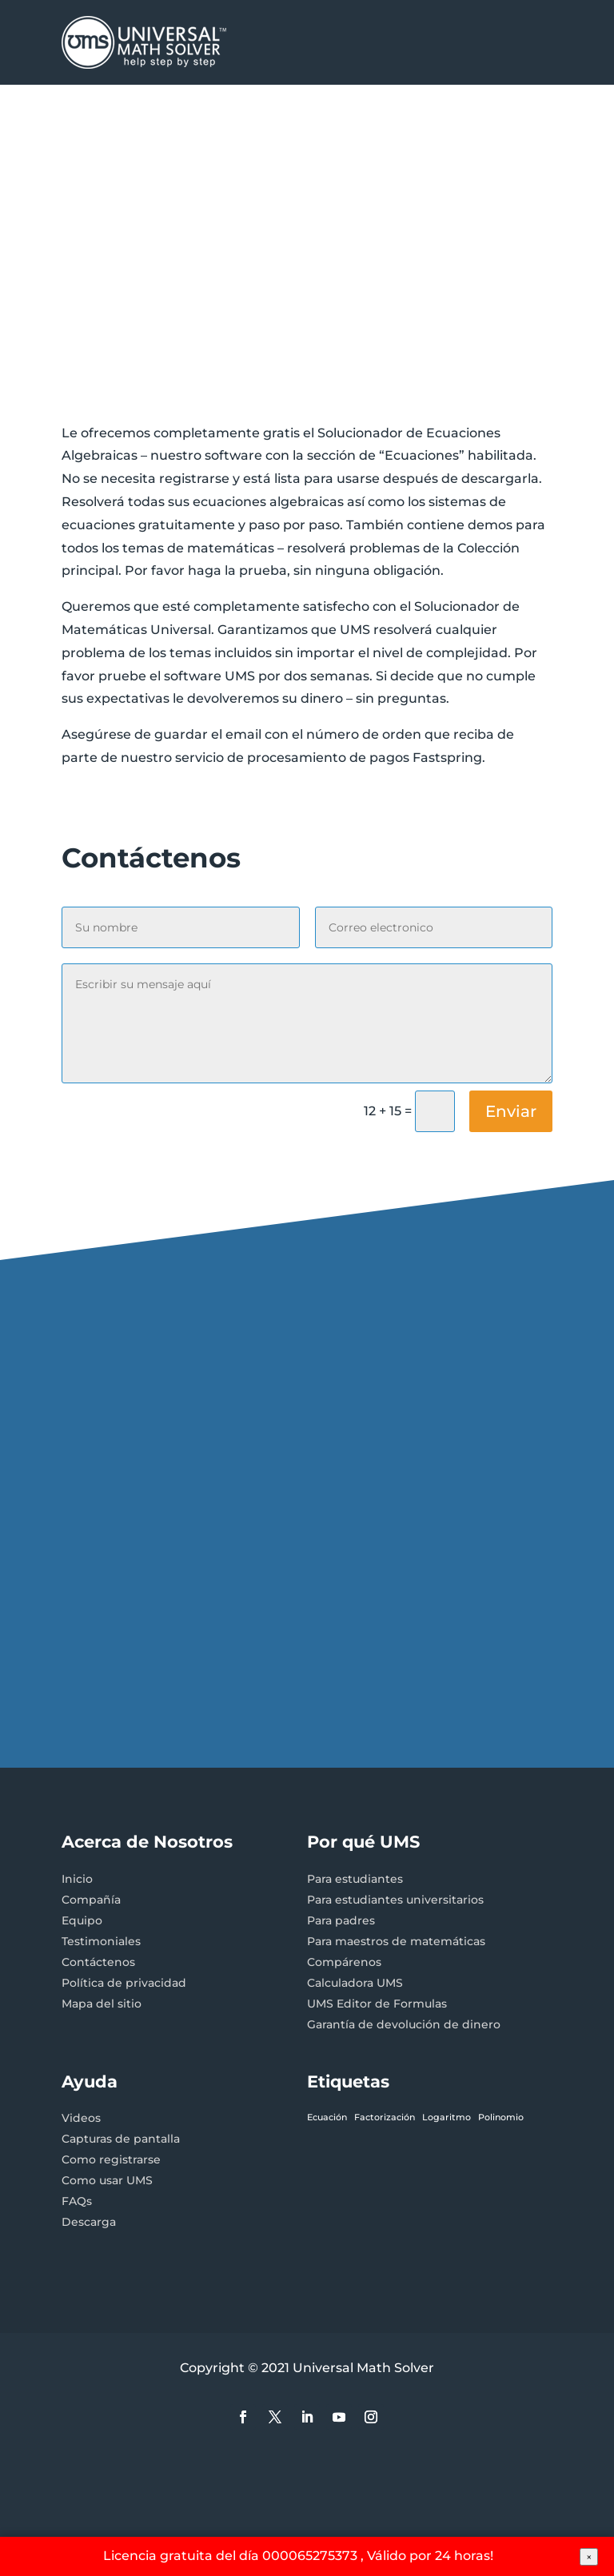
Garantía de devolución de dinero (403, 2024)
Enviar (510, 1111)
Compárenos (344, 1962)
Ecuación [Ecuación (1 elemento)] (327, 2117)
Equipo (82, 1920)
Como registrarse (111, 2159)
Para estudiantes (355, 1879)
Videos (81, 2118)
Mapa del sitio (102, 2003)
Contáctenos (98, 1962)
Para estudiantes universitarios (395, 1899)
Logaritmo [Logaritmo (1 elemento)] (446, 2117)
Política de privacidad (124, 1983)
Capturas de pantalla (121, 2138)
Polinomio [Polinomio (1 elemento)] (501, 2117)
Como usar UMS (107, 2180)
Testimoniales (101, 1941)
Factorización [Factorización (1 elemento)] (384, 2117)
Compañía (91, 1899)
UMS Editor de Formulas (377, 2003)
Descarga (89, 2222)
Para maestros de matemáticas (396, 1941)
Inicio (77, 1879)
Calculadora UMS (355, 1983)
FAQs (77, 2201)
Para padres (341, 1920)
